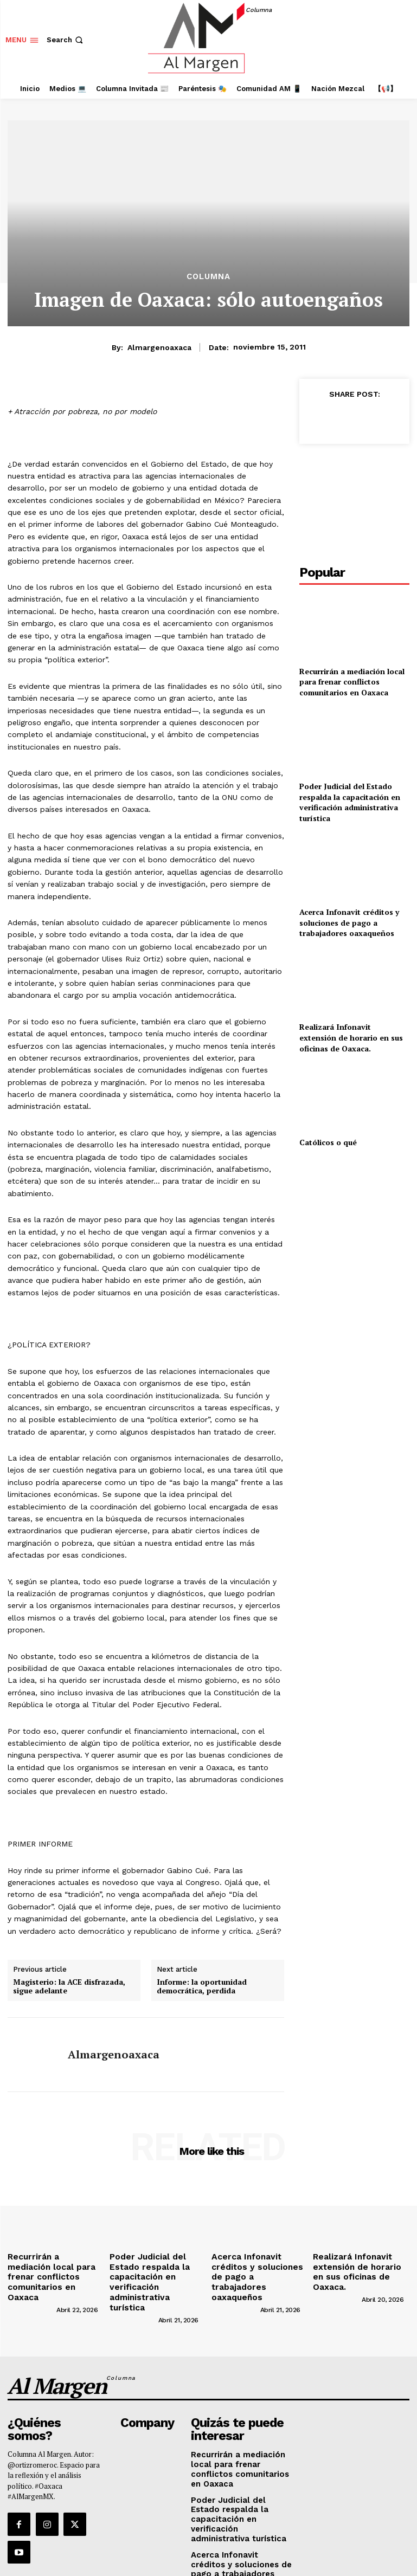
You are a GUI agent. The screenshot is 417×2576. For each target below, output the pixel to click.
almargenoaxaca (159, 347)
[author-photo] (31, 2292)
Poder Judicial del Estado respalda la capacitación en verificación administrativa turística (349, 802)
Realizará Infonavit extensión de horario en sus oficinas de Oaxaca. (351, 1037)
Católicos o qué (328, 1142)
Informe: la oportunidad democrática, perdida (202, 1987)
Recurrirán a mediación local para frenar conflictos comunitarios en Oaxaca (352, 682)
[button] (66, 39)
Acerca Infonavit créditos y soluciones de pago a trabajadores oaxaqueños (349, 922)
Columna (208, 277)
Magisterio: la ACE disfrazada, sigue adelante (69, 1987)
